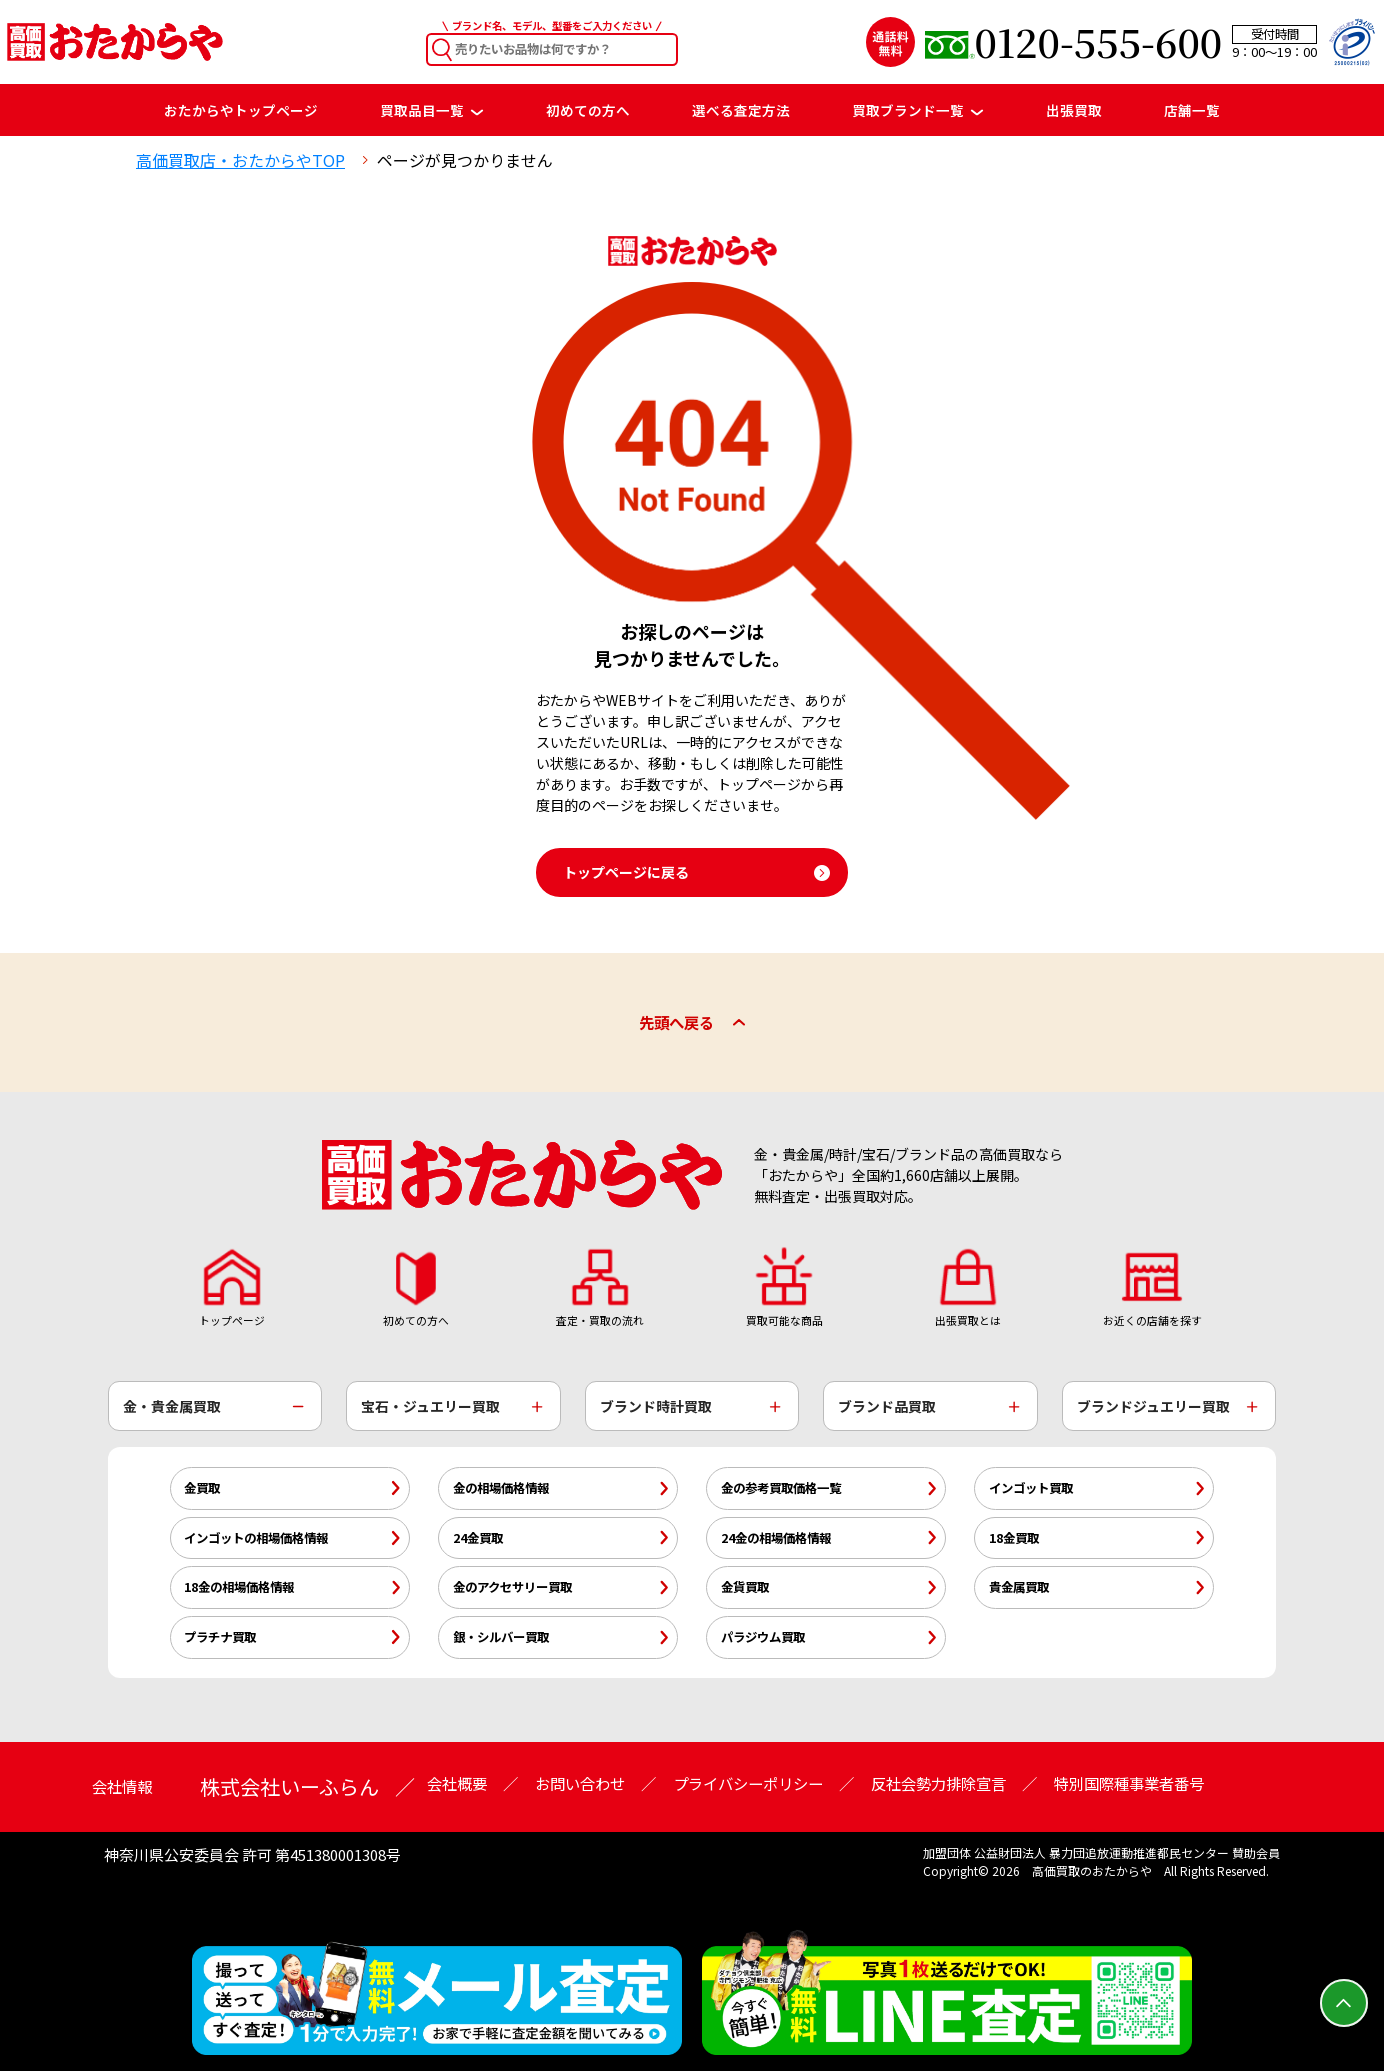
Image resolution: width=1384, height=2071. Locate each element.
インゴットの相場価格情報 (256, 1538)
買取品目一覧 (431, 110)
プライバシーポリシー (748, 1783)
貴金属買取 (1019, 1587)
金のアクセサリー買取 (512, 1587)
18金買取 (1014, 1538)
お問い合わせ (580, 1783)
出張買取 (1074, 110)
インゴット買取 (1031, 1488)
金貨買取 (745, 1587)
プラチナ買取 (220, 1637)
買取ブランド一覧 (917, 110)
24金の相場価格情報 (776, 1538)
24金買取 (478, 1538)
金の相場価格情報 (501, 1488)
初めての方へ (588, 110)
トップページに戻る (626, 872)
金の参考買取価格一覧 (781, 1488)
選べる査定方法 (741, 110)
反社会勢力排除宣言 (938, 1783)
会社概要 (457, 1783)
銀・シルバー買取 (501, 1637)
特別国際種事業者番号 (1129, 1783)
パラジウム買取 (763, 1637)
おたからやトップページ (241, 110)
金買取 (202, 1488)
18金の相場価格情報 (239, 1587)
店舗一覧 (1192, 110)
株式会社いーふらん (289, 1786)
